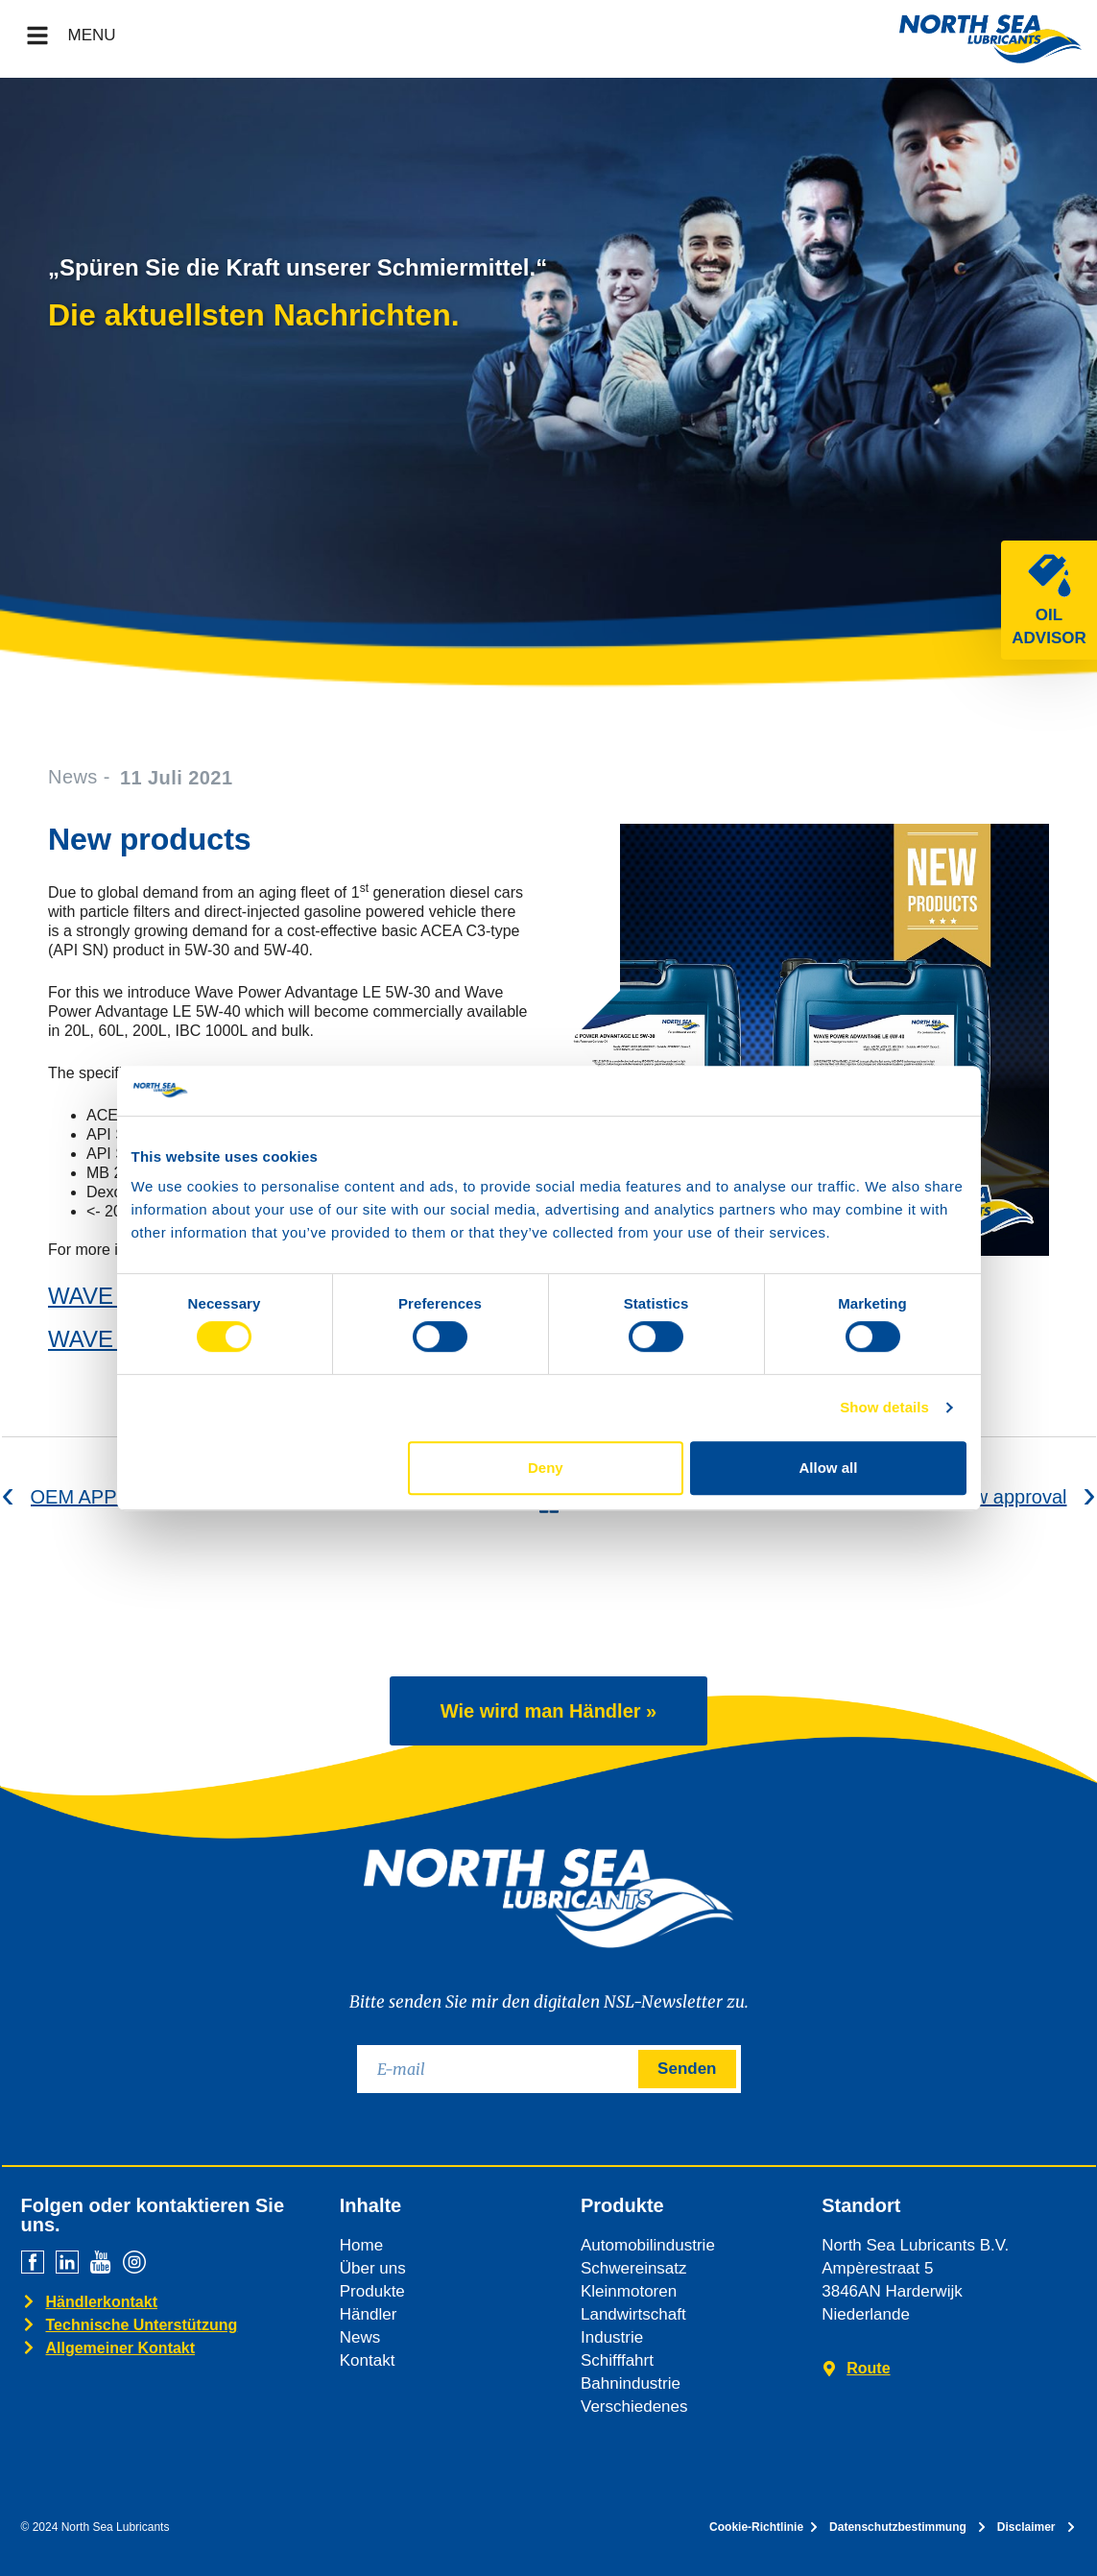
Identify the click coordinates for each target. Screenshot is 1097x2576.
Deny (545, 1467)
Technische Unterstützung (142, 2325)
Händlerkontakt (101, 2302)
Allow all (828, 1467)
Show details (884, 1407)
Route (868, 2368)
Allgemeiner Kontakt (121, 2348)
